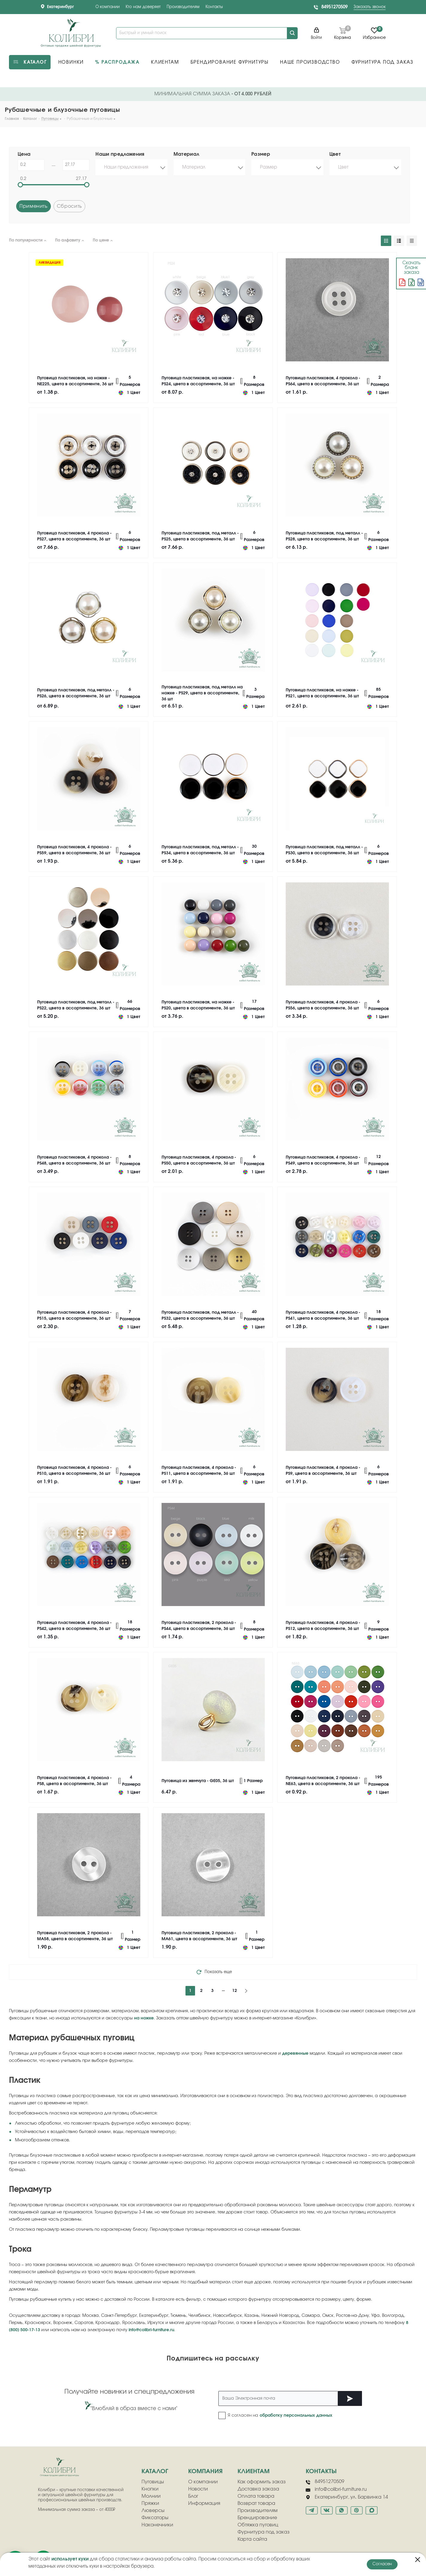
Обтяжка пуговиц (258, 2524)
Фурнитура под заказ (264, 2532)
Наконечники (157, 2524)
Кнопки (150, 2489)
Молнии (151, 2496)
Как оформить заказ (262, 2481)
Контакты (214, 7)
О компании (107, 7)
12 (234, 1991)
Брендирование (257, 2517)
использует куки (70, 2559)
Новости (198, 2489)
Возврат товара (256, 2503)
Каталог (155, 2471)
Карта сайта (252, 2539)
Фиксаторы (155, 2517)
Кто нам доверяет (143, 7)
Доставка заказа (258, 2489)
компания (205, 2471)
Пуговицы (153, 2481)
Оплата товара (256, 2496)
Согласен (382, 2564)
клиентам (254, 2471)
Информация (204, 2503)
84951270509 (334, 7)
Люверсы (153, 2510)
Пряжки (150, 2503)
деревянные (295, 2053)
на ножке (144, 2018)
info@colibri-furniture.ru (151, 2330)
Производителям (183, 7)
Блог (193, 2496)
